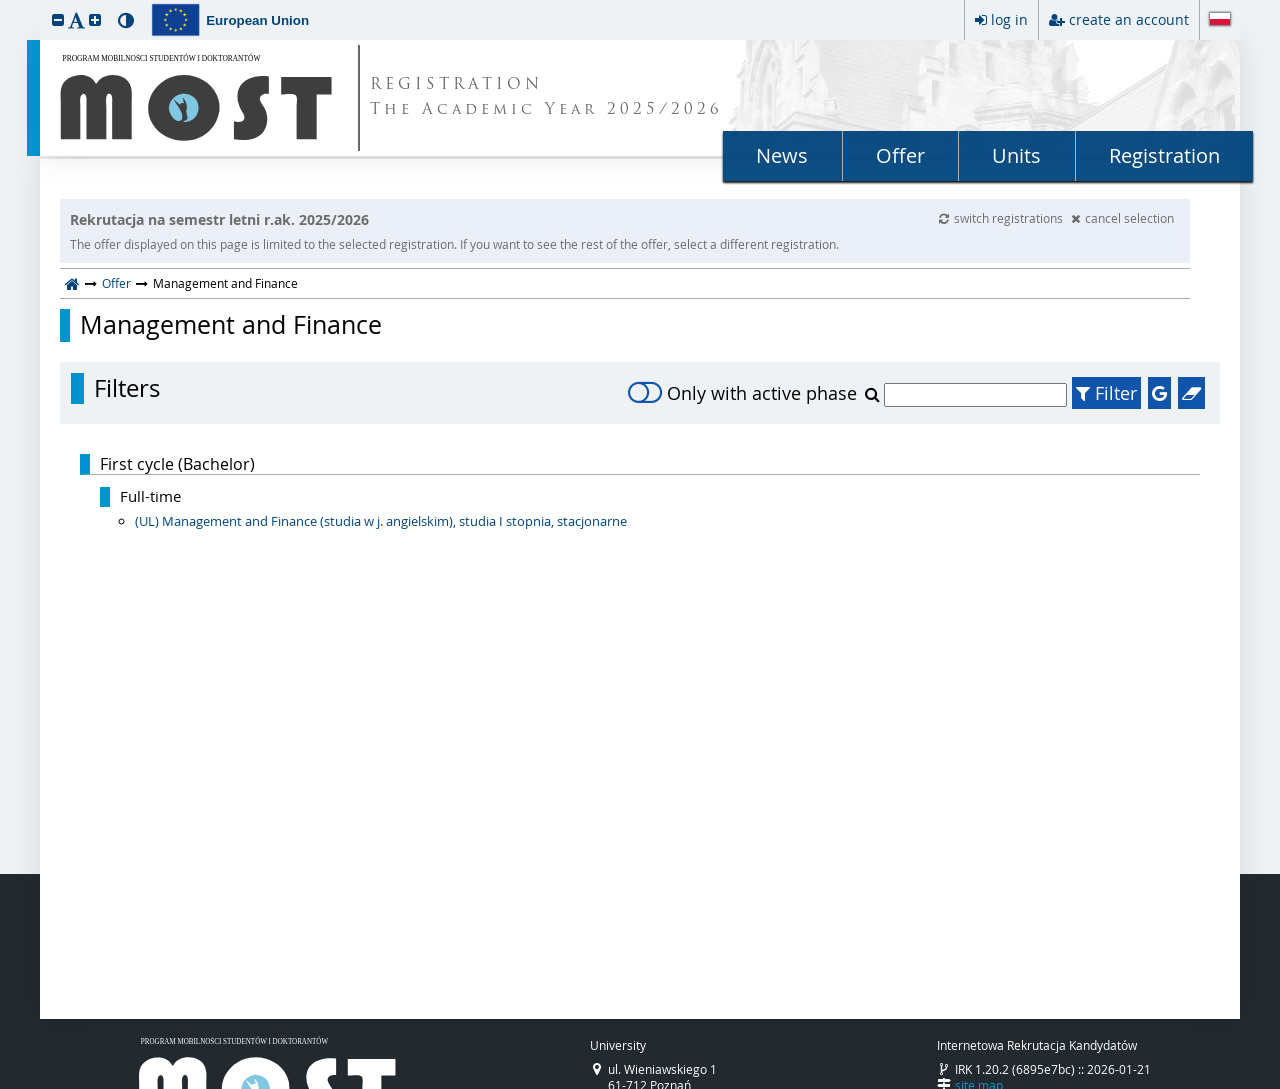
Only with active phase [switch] (742, 393)
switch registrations (1002, 218)
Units (1016, 155)
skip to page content (5, 5)
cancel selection (1122, 218)
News (782, 155)
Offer (900, 155)
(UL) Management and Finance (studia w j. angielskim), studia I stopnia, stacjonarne (381, 521)
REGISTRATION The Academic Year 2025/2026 (546, 98)
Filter (1106, 393)
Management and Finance (231, 325)
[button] (58, 19)
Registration (1164, 155)
